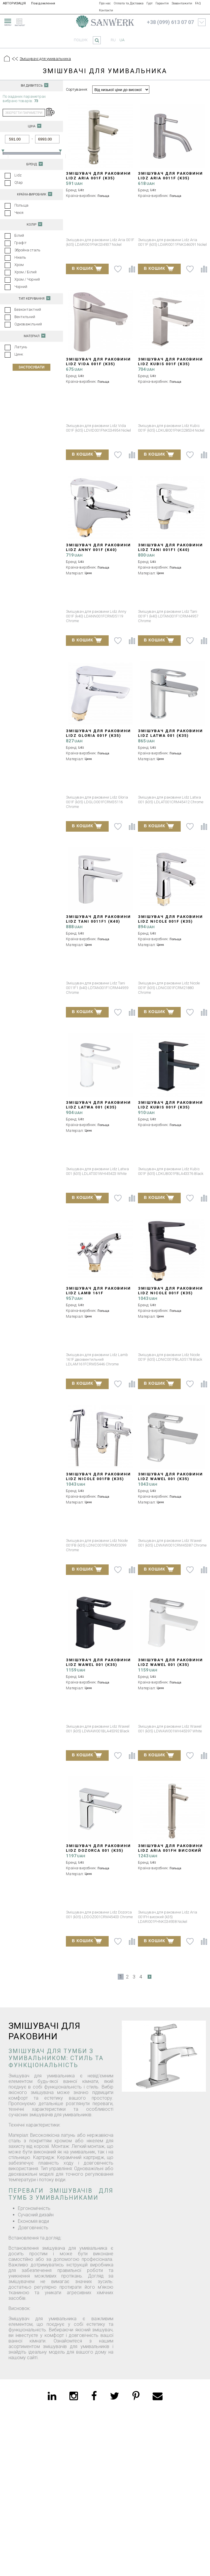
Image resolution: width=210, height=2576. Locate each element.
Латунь (20, 347)
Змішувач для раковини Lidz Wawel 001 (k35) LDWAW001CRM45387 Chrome (170, 1481)
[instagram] (73, 2396)
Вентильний (24, 317)
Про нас (105, 3)
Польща (21, 205)
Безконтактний (27, 309)
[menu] (7, 21)
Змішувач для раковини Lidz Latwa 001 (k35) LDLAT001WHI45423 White (98, 1107)
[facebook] (94, 2396)
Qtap (18, 182)
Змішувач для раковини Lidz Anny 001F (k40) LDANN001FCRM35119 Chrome (98, 552)
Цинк (18, 354)
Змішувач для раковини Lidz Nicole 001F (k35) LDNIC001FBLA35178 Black (170, 1293)
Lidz (18, 175)
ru (113, 40)
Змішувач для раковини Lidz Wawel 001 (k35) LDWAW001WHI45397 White (170, 1664)
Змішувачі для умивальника (45, 58)
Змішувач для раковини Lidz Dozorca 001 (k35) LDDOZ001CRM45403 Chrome (100, 1850)
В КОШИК (87, 268)
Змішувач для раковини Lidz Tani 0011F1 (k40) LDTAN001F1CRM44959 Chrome (98, 923)
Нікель (20, 257)
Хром (19, 264)
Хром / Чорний (27, 279)
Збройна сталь (27, 250)
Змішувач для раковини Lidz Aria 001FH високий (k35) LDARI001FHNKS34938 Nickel (170, 1853)
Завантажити (182, 3)
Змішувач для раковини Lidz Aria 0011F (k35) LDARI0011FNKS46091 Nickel (172, 178)
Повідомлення (43, 3)
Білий (19, 235)
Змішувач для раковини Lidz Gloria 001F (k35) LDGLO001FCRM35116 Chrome (98, 738)
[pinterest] (135, 2396)
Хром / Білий (25, 272)
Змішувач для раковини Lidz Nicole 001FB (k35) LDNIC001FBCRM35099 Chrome (98, 1481)
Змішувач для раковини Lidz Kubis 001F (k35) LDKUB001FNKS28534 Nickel (171, 364)
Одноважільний (28, 324)
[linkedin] (52, 2396)
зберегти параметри (23, 112)
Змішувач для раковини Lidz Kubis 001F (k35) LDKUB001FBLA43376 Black (170, 1107)
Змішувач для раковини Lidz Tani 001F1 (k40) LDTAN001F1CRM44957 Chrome (170, 552)
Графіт (20, 243)
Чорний (20, 286)
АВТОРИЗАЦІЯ (14, 3)
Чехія (18, 212)
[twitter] (114, 2396)
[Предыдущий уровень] (15, 59)
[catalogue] (22, 21)
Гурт (149, 3)
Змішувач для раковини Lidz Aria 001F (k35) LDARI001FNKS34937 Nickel (98, 178)
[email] (158, 2396)
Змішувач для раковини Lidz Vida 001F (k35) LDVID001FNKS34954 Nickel (98, 364)
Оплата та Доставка (129, 3)
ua (121, 40)
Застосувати (31, 367)
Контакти (106, 10)
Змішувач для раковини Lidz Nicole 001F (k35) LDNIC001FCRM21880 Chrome (170, 923)
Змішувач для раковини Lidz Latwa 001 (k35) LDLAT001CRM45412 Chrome (171, 735)
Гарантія (162, 3)
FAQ (198, 3)
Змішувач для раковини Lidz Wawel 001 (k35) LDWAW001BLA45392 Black (98, 1664)
